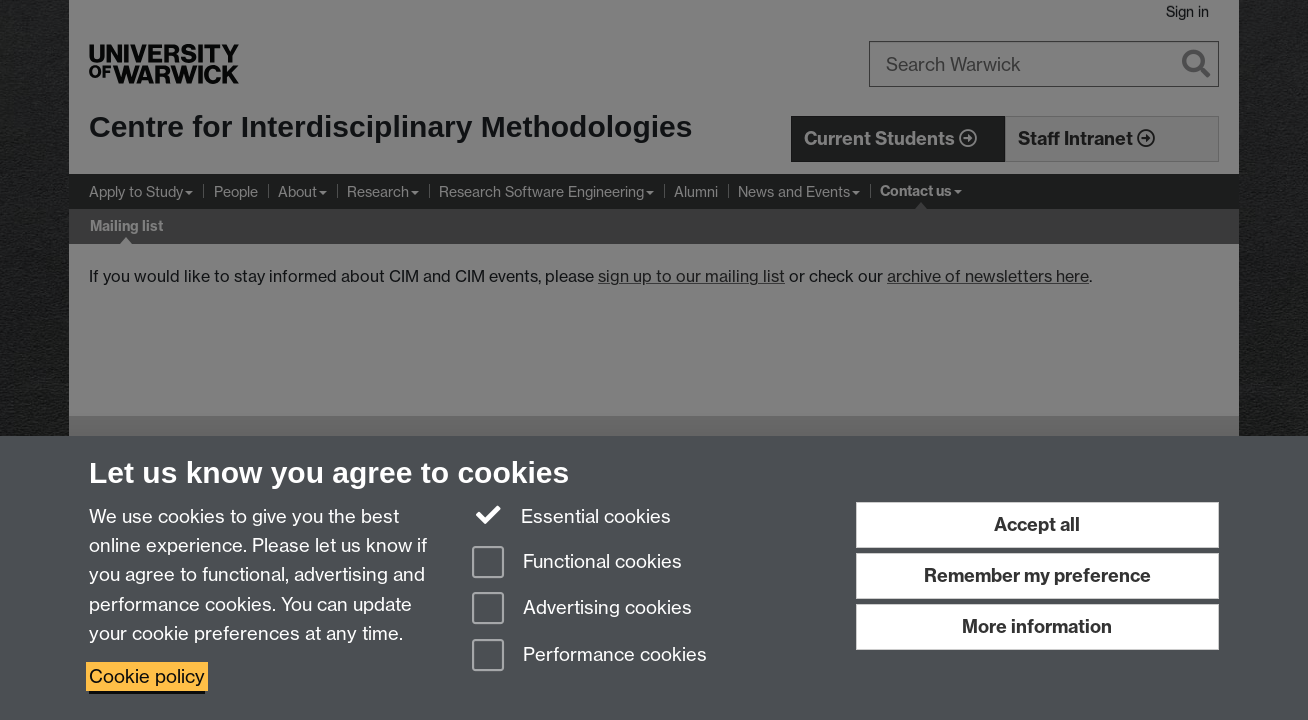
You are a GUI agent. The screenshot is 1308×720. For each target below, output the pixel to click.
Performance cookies (589, 656)
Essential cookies (571, 515)
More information (1037, 626)
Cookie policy (147, 676)
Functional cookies (577, 563)
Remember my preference (1037, 575)
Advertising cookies (582, 609)
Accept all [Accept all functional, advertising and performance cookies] (1037, 524)
